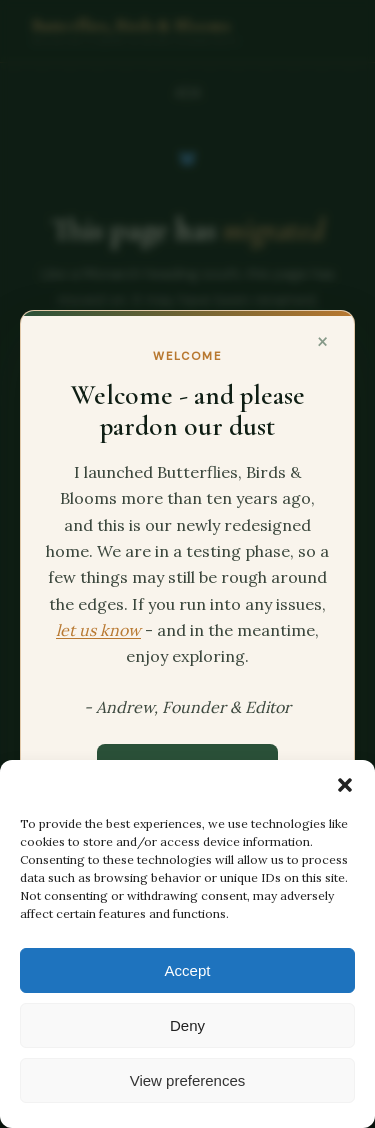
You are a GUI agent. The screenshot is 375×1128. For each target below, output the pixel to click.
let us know (98, 630)
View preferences (188, 1080)
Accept (188, 970)
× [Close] (322, 340)
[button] (345, 785)
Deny (187, 1025)
